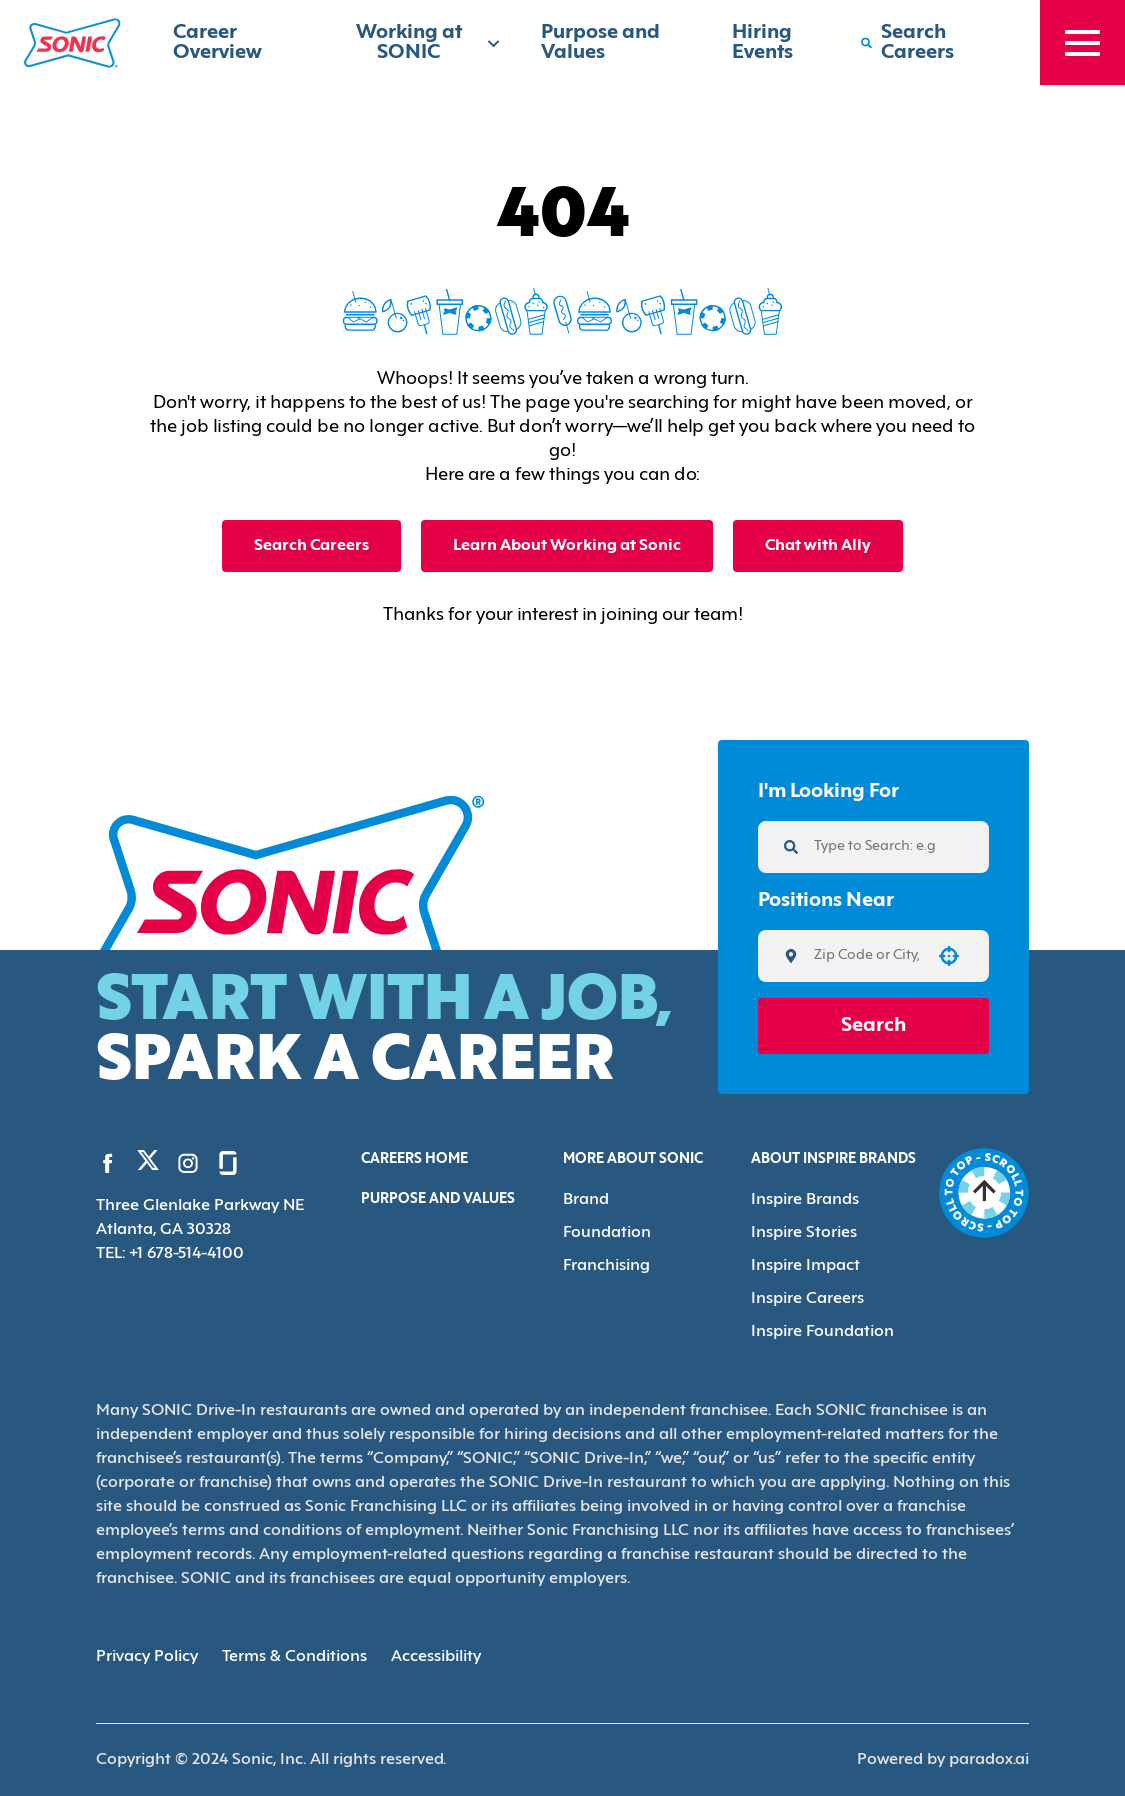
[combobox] (866, 956)
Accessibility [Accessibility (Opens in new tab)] (436, 1657)
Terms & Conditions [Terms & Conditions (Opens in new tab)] (294, 1657)
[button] (949, 956)
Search (873, 1026)
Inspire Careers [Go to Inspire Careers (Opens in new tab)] (807, 1299)
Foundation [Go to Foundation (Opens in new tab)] (607, 1233)
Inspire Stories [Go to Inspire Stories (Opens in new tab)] (804, 1233)
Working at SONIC (428, 43)
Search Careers (311, 546)
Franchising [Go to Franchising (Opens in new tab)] (606, 1266)
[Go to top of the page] (984, 1193)
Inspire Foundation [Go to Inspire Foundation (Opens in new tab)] (822, 1332)
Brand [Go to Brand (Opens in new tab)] (586, 1200)
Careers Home (414, 1159)
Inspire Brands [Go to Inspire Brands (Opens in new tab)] (805, 1200)
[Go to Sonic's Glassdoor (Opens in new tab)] (228, 1163)
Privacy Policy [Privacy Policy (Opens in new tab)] (147, 1657)
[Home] (72, 43)
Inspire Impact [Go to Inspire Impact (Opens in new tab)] (805, 1266)
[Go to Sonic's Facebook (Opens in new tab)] (108, 1163)
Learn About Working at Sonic (567, 546)
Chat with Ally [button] (818, 546)
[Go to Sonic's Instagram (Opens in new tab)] (188, 1163)
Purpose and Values (438, 1199)
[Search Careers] (930, 43)
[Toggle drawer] (1082, 42)
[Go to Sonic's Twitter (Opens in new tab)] (148, 1165)
